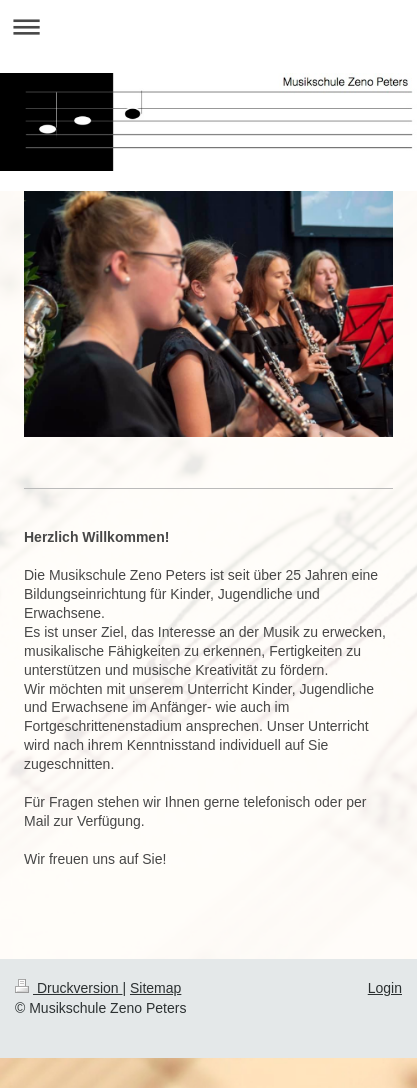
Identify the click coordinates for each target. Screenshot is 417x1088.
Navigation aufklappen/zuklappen (208, 26)
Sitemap (155, 988)
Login (385, 988)
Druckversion (68, 988)
